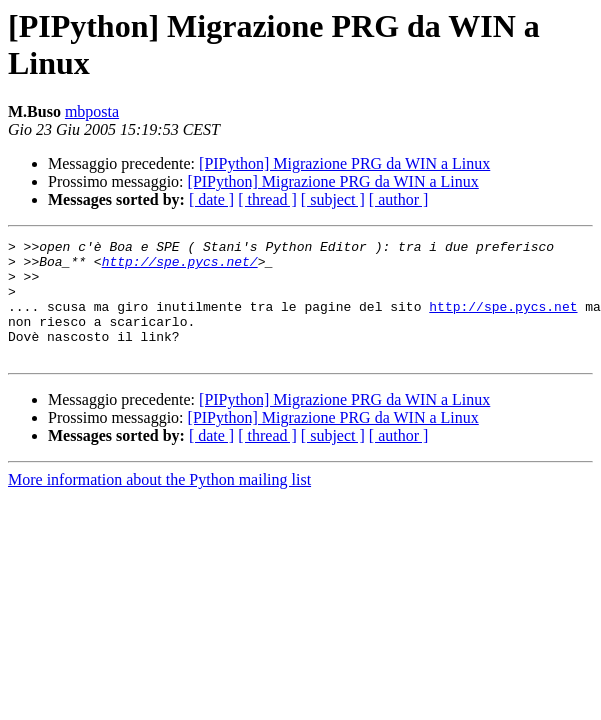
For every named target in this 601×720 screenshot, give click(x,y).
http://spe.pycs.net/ (180, 267)
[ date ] (211, 199)
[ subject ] (333, 199)
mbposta (92, 111)
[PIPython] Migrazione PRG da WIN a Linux (344, 163)
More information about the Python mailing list (159, 503)
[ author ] (399, 199)
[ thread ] (267, 199)
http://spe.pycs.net (503, 321)
